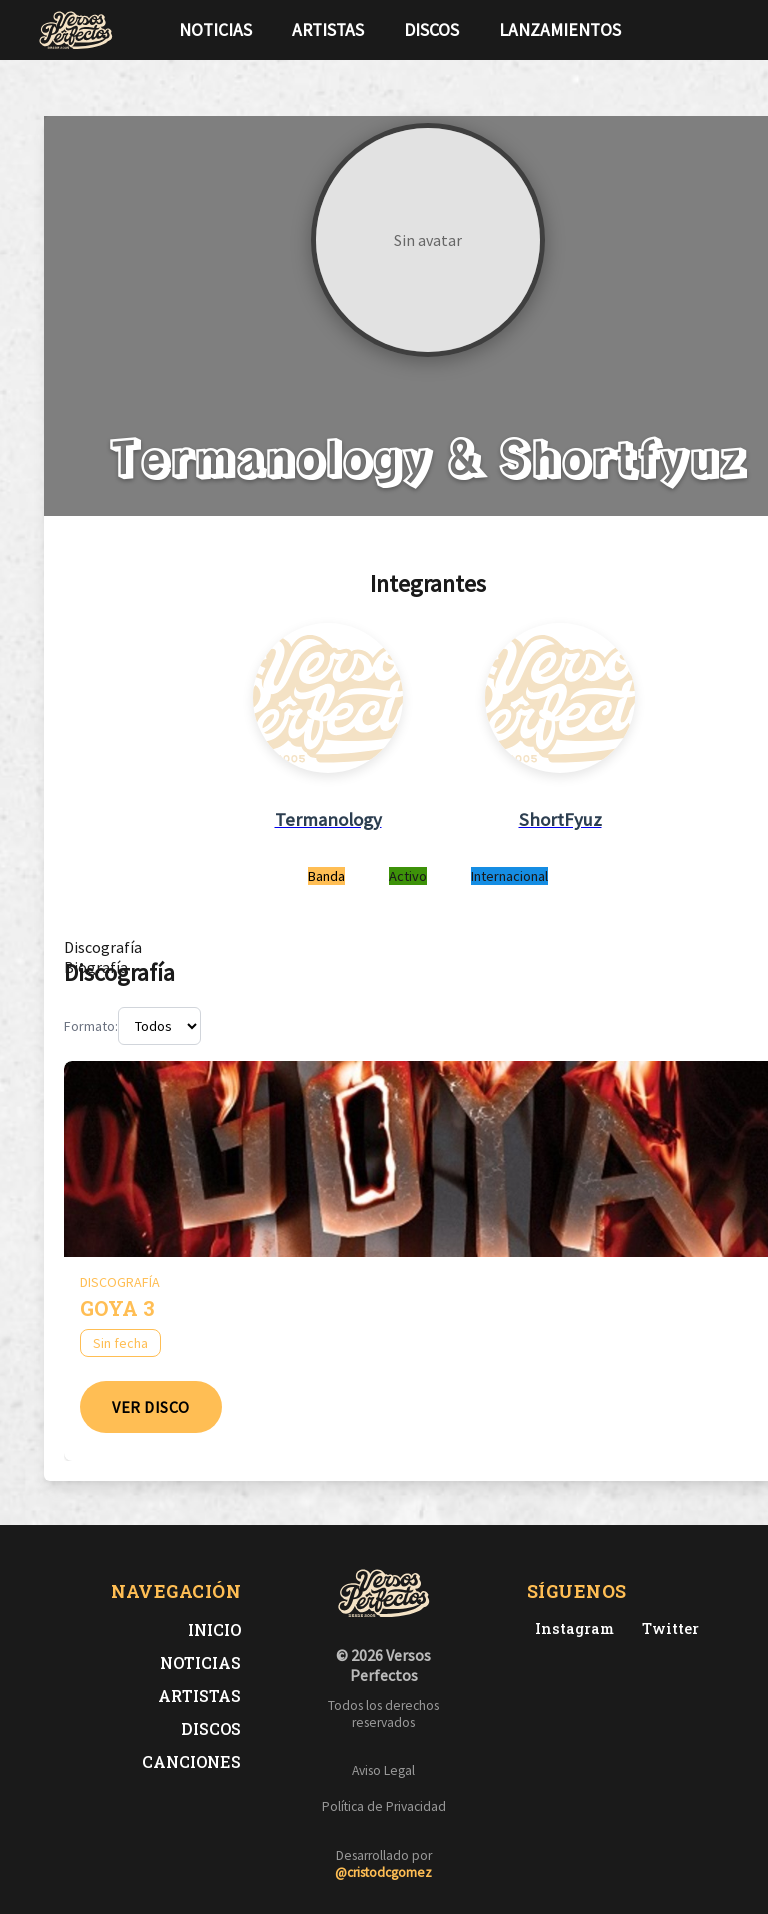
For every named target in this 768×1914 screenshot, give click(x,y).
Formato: (91, 1026)
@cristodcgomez (383, 1872)
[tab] (103, 947)
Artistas (328, 30)
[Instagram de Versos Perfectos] (570, 1628)
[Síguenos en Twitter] (692, 30)
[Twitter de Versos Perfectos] (666, 1628)
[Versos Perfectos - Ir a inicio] (76, 30)
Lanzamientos (560, 30)
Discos (431, 30)
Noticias (215, 30)
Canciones (191, 1761)
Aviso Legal (383, 1770)
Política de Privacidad (384, 1806)
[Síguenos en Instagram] (724, 30)
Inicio (214, 1629)
